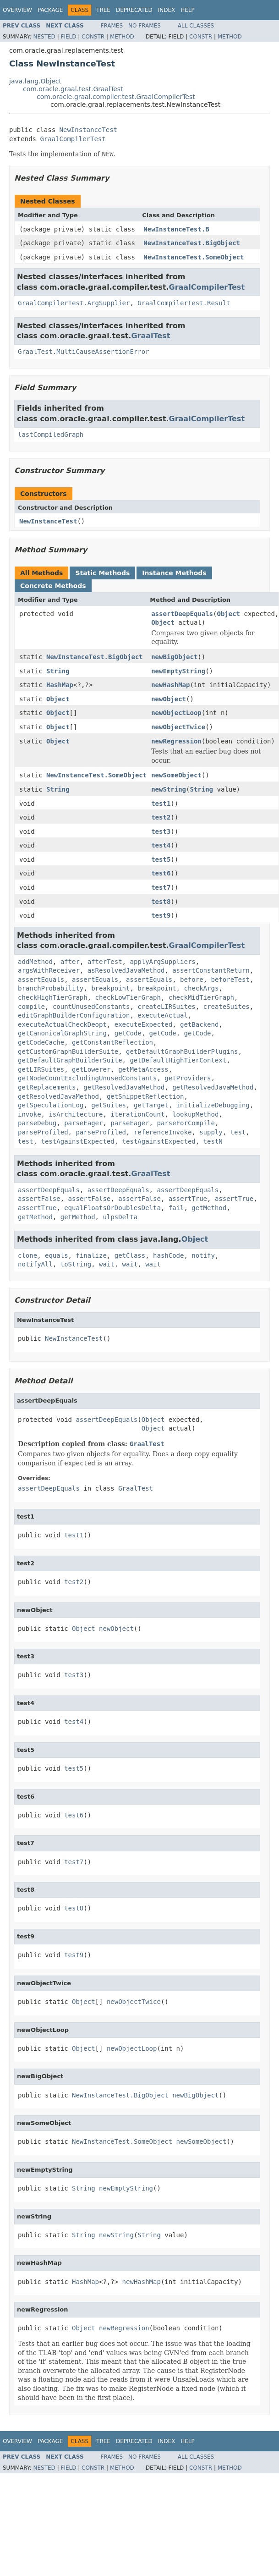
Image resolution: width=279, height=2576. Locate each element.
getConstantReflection (112, 1042)
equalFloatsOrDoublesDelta (112, 1207)
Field (68, 36)
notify (203, 1255)
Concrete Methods (53, 585)
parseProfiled (43, 1132)
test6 (160, 873)
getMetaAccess (143, 1069)
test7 (160, 887)
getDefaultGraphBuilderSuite (70, 1060)
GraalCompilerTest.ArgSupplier (74, 303)
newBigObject (174, 657)
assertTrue (188, 1198)
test (238, 1132)
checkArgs (201, 988)
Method (122, 36)
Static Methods (102, 573)
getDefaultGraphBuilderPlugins (182, 1051)
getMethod (208, 1207)
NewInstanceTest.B (176, 229)
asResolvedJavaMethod (126, 970)
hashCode (168, 1255)
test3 (160, 831)
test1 (160, 803)
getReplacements (47, 1087)
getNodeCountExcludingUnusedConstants (87, 1078)
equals (56, 1255)
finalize (91, 1255)
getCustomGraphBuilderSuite (68, 1051)
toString (75, 1264)
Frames (112, 25)
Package (50, 10)
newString (168, 789)
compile (31, 1006)
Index (166, 10)
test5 (160, 859)
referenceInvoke (162, 1132)
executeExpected (143, 1024)
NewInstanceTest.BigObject (191, 243)
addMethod (35, 961)
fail (176, 1207)
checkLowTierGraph (128, 997)
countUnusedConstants (91, 1006)
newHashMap (170, 684)
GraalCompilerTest (72, 139)
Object (228, 613)
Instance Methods (174, 573)
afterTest (105, 961)
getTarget (151, 1105)
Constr (93, 36)
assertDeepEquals (182, 613)
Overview (17, 10)
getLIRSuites (41, 1069)
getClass (130, 1255)
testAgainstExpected (78, 1141)
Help (188, 10)
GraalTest (150, 335)
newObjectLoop (176, 712)
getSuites (108, 1105)
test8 (160, 901)
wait (107, 1264)
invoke (29, 1114)
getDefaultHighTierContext (178, 1060)
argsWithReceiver (49, 970)
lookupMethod (195, 1114)
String (58, 671)
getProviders (187, 1078)
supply (211, 1132)
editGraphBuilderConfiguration (74, 1015)
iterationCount (137, 1114)
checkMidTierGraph (201, 997)
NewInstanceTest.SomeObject (193, 257)
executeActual (162, 1015)
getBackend (199, 1024)
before (191, 979)
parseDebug (37, 1123)
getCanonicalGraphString (62, 1033)
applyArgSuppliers (162, 961)
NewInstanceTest (88, 129)
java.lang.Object (35, 81)
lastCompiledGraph (50, 434)
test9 (160, 915)
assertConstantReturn (211, 970)
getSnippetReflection (145, 1096)
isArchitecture (76, 1114)
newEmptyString (178, 671)
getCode (128, 1033)
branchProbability (50, 988)
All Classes (196, 25)
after (70, 961)
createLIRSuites (166, 1006)
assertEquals (41, 979)
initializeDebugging (213, 1105)
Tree (103, 10)
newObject (168, 699)
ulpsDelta (120, 1217)
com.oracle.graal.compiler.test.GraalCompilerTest (116, 96)
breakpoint (110, 988)
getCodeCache (41, 1042)
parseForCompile (185, 1123)
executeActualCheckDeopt (62, 1024)
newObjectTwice (178, 727)
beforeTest (230, 979)
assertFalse (39, 1198)
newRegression (176, 741)
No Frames (144, 25)
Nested (44, 36)
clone (27, 1255)
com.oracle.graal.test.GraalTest (73, 89)
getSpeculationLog (50, 1105)
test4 (160, 845)
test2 (160, 817)
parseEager (83, 1123)
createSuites (226, 1006)
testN (213, 1141)
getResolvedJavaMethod (123, 1087)
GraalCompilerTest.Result (183, 303)
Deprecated (134, 10)
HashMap (59, 684)
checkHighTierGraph (53, 997)
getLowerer (91, 1069)
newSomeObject (176, 775)
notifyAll (35, 1264)
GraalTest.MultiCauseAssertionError (83, 351)
